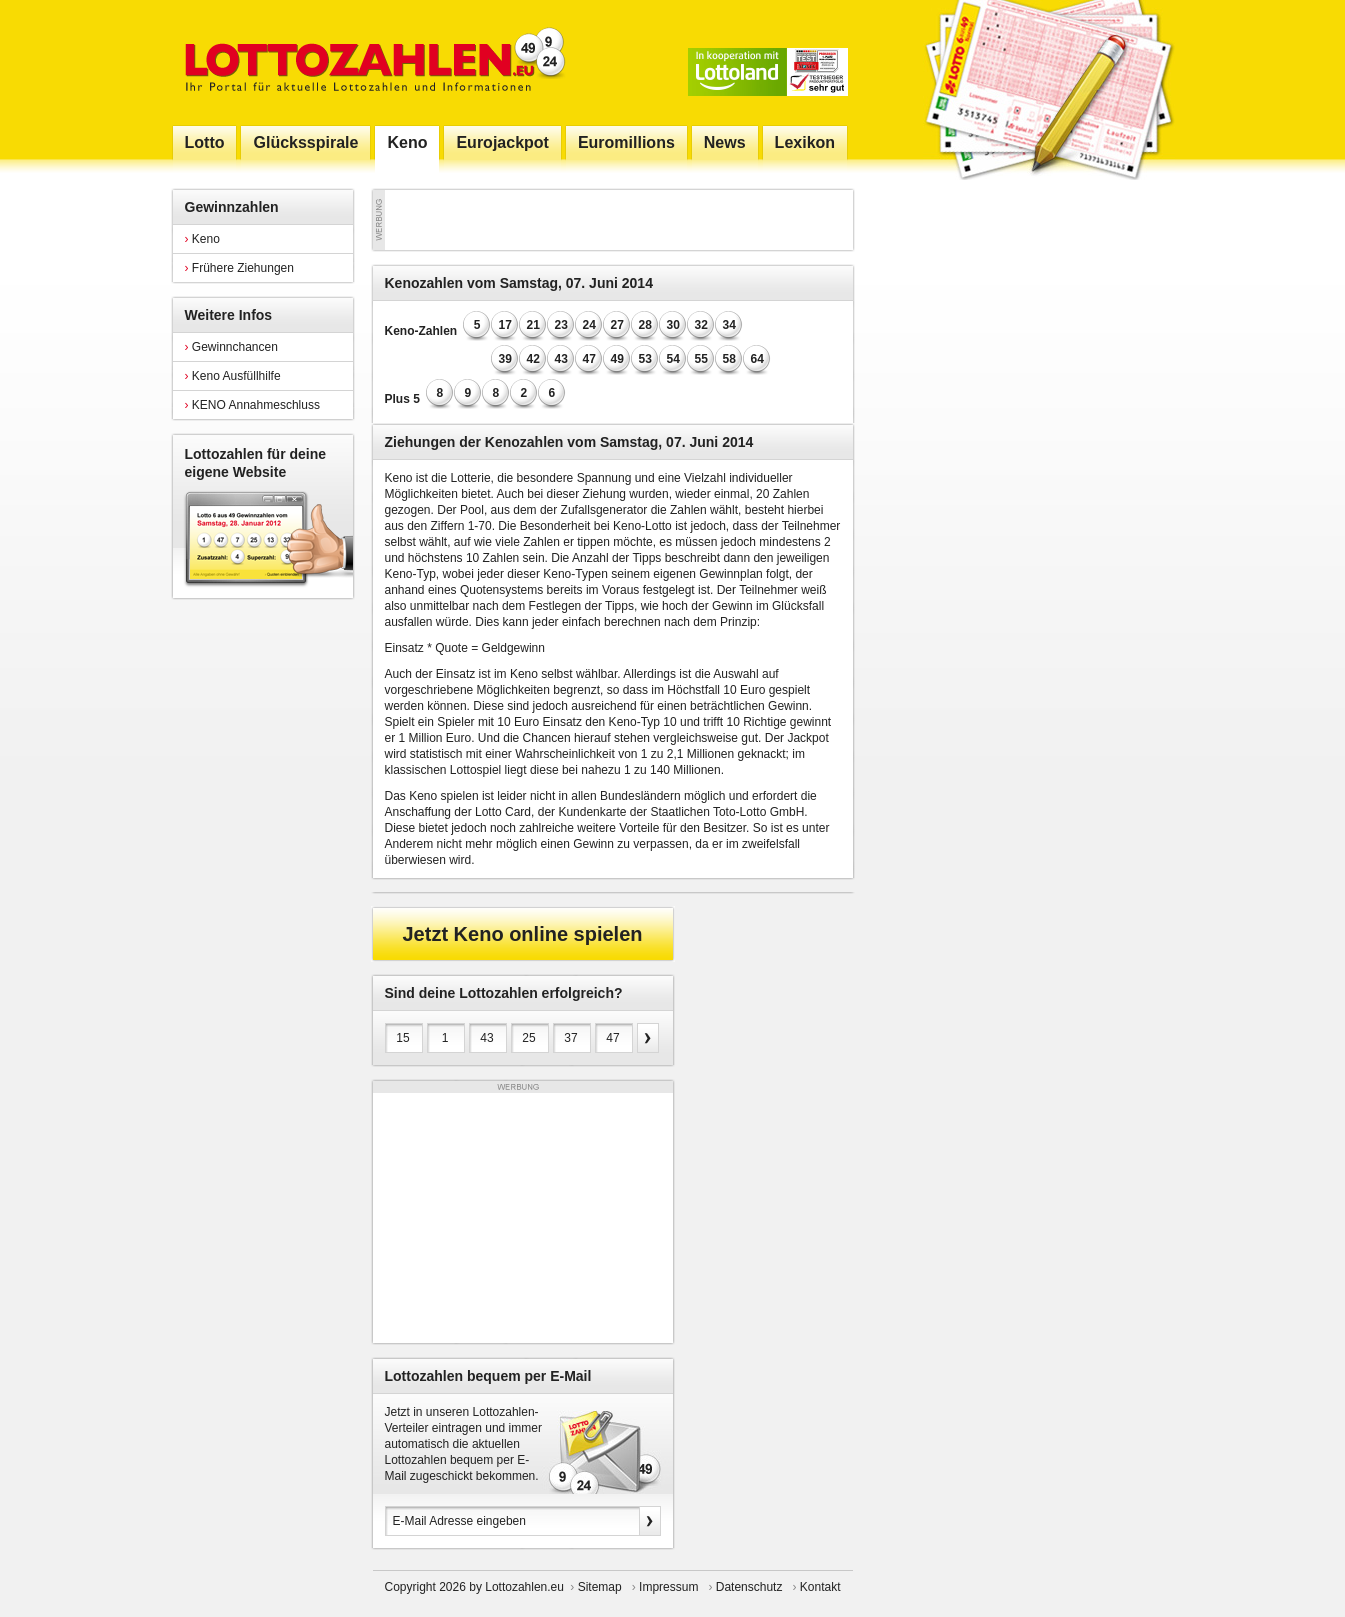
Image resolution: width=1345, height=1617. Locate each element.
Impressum (668, 1587)
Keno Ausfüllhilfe (233, 376)
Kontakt (820, 1587)
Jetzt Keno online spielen (522, 934)
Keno (202, 239)
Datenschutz (749, 1587)
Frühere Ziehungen (239, 268)
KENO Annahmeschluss (252, 405)
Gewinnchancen (231, 347)
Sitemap (600, 1587)
